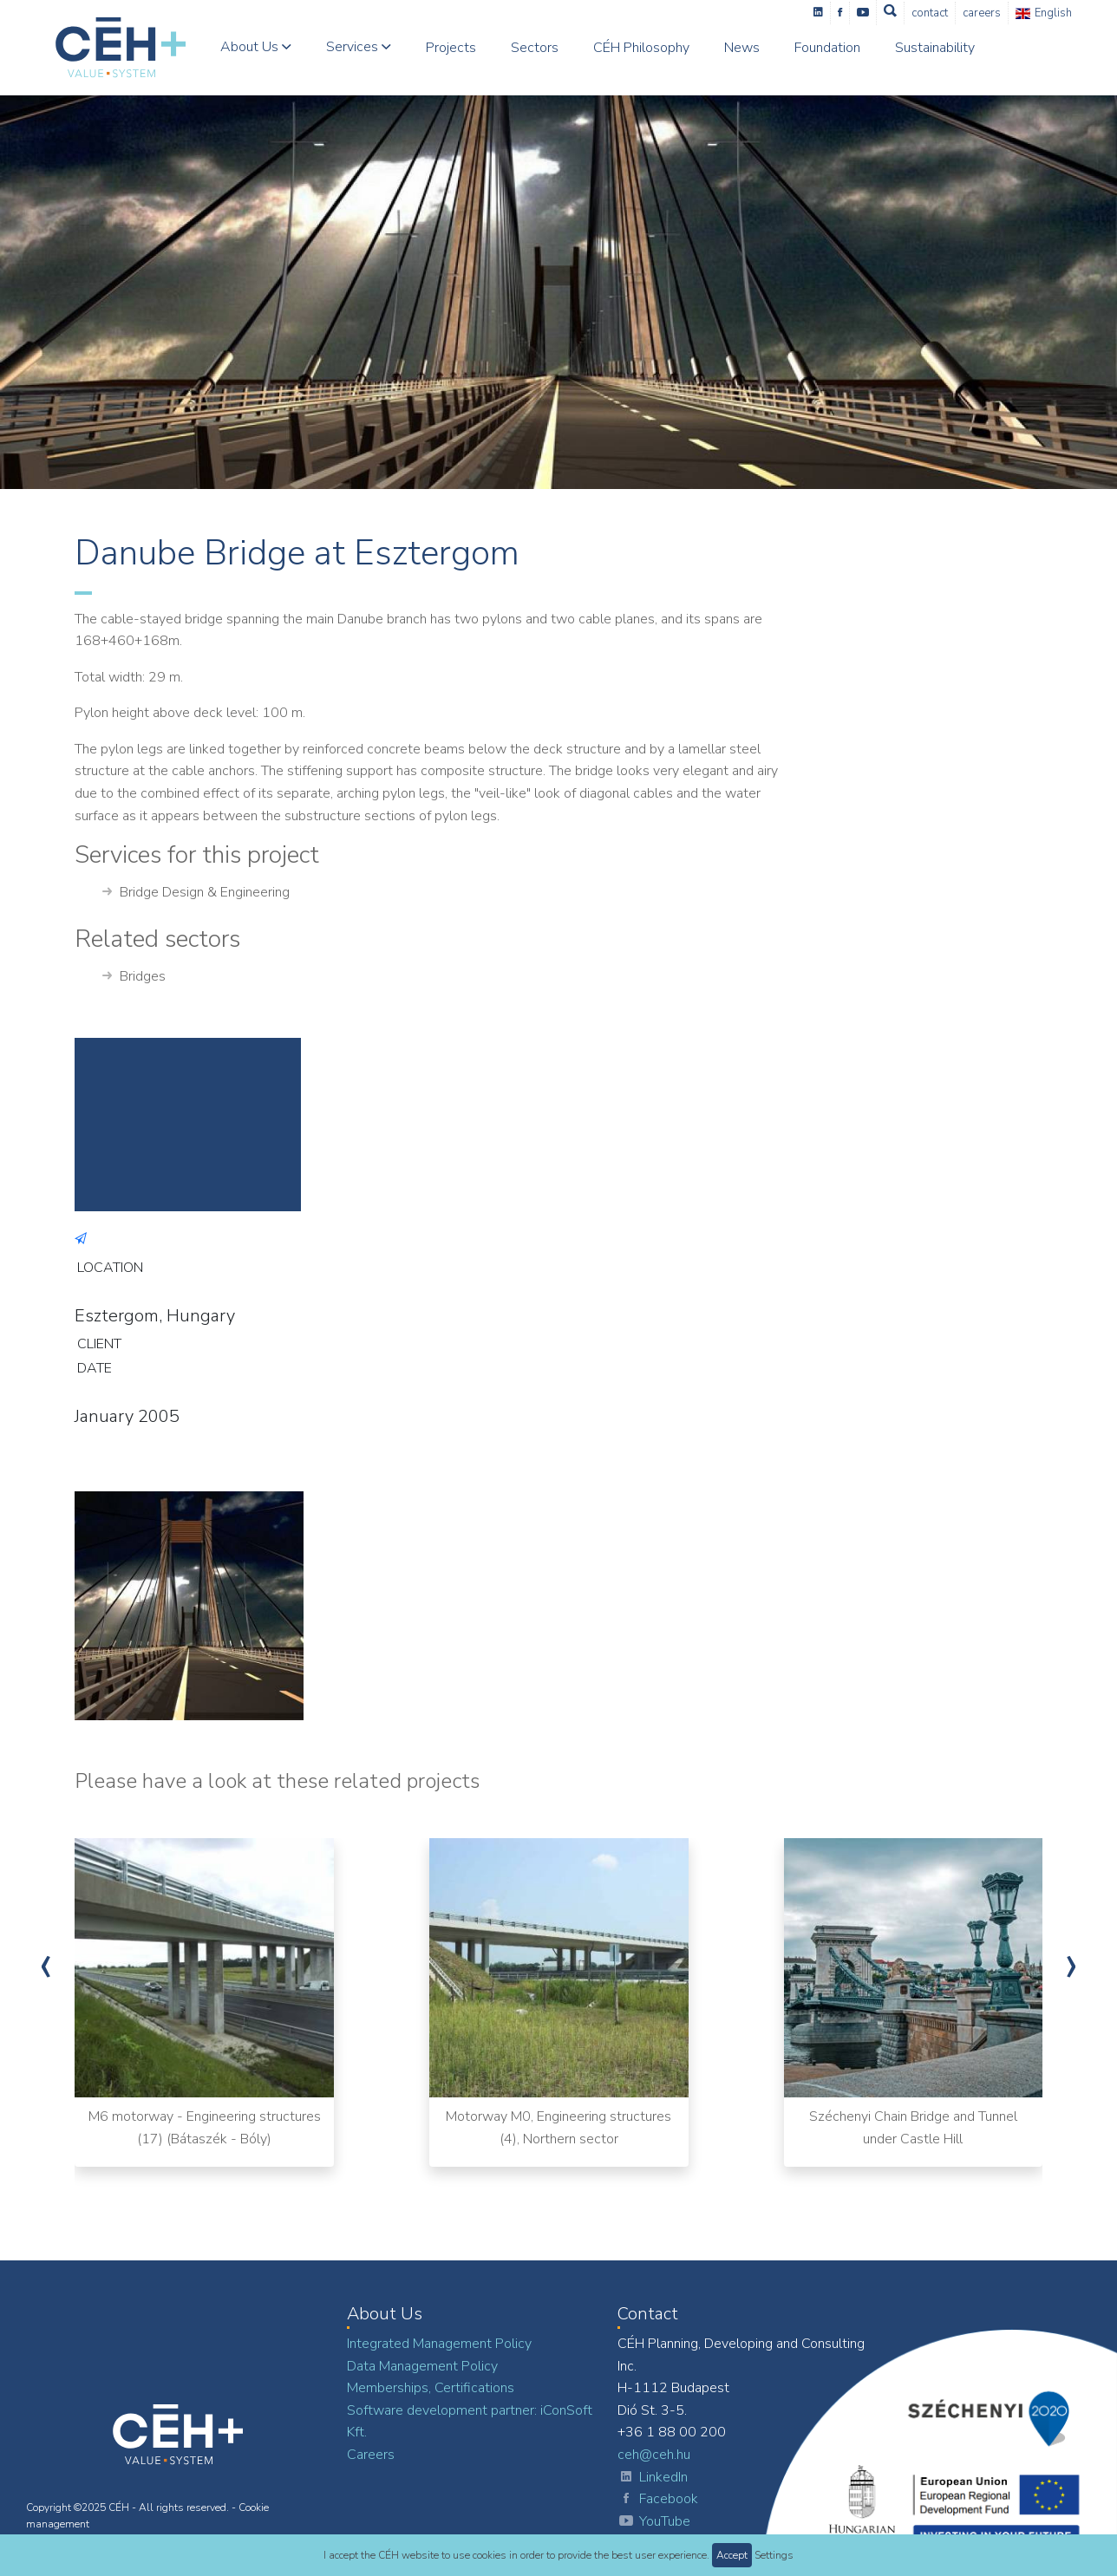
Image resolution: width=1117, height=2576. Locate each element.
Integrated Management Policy (439, 2343)
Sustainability (935, 47)
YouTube (653, 2522)
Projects (451, 47)
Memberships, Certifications (430, 2387)
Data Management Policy (422, 2366)
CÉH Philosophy (641, 47)
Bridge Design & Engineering (196, 893)
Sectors (534, 47)
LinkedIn (652, 2478)
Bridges (134, 977)
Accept (732, 2555)
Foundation (827, 47)
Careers (982, 13)
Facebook (657, 2499)
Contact (929, 13)
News (742, 47)
